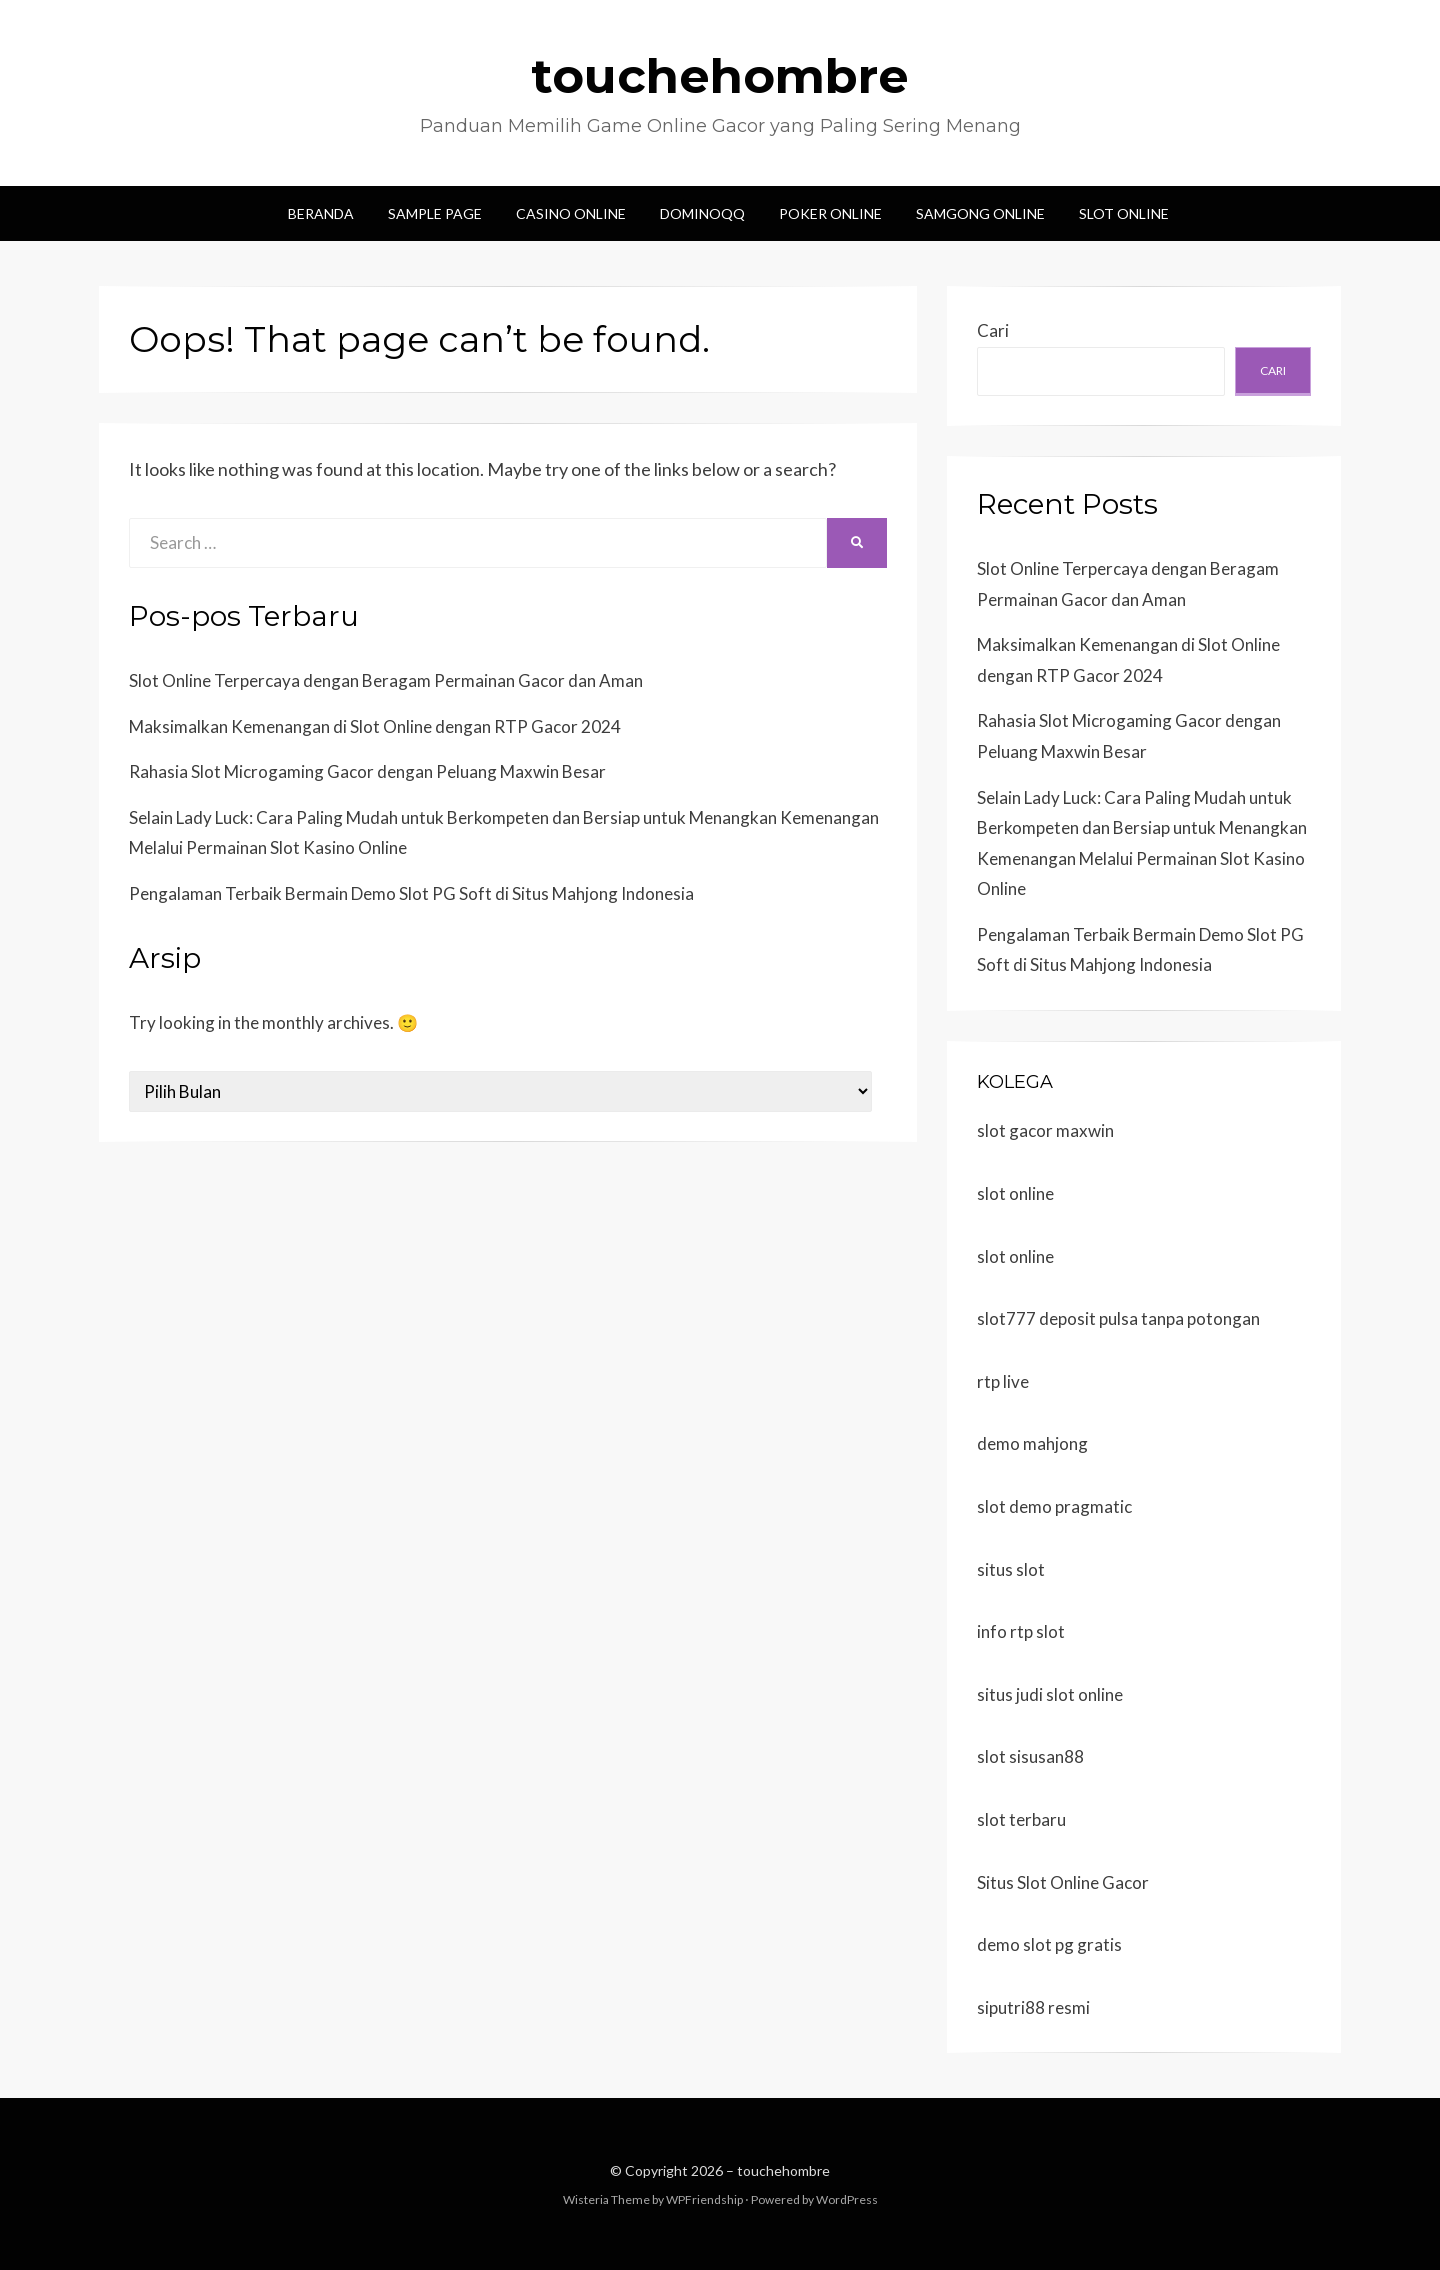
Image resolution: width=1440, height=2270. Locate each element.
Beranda (321, 213)
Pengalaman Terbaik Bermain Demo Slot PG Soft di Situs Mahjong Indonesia (411, 893)
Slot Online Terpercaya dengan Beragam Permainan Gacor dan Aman (386, 680)
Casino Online (571, 213)
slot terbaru (1021, 1819)
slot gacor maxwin (1045, 1130)
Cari (993, 330)
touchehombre (720, 76)
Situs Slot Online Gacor (1063, 1882)
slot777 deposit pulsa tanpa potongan (1118, 1318)
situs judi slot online (1050, 1694)
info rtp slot (1021, 1631)
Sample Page (435, 213)
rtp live (1003, 1381)
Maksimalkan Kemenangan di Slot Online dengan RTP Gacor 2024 (375, 726)
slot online (1015, 1193)
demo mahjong (1032, 1443)
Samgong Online (980, 213)
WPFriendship (704, 2199)
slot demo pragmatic (1054, 1506)
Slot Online (1124, 213)
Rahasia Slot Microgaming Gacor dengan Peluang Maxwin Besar (367, 771)
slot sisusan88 (1030, 1756)
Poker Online (830, 213)
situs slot (1011, 1569)
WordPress (847, 2199)
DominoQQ (702, 213)
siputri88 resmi (1033, 2007)
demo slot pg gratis (1049, 1944)
